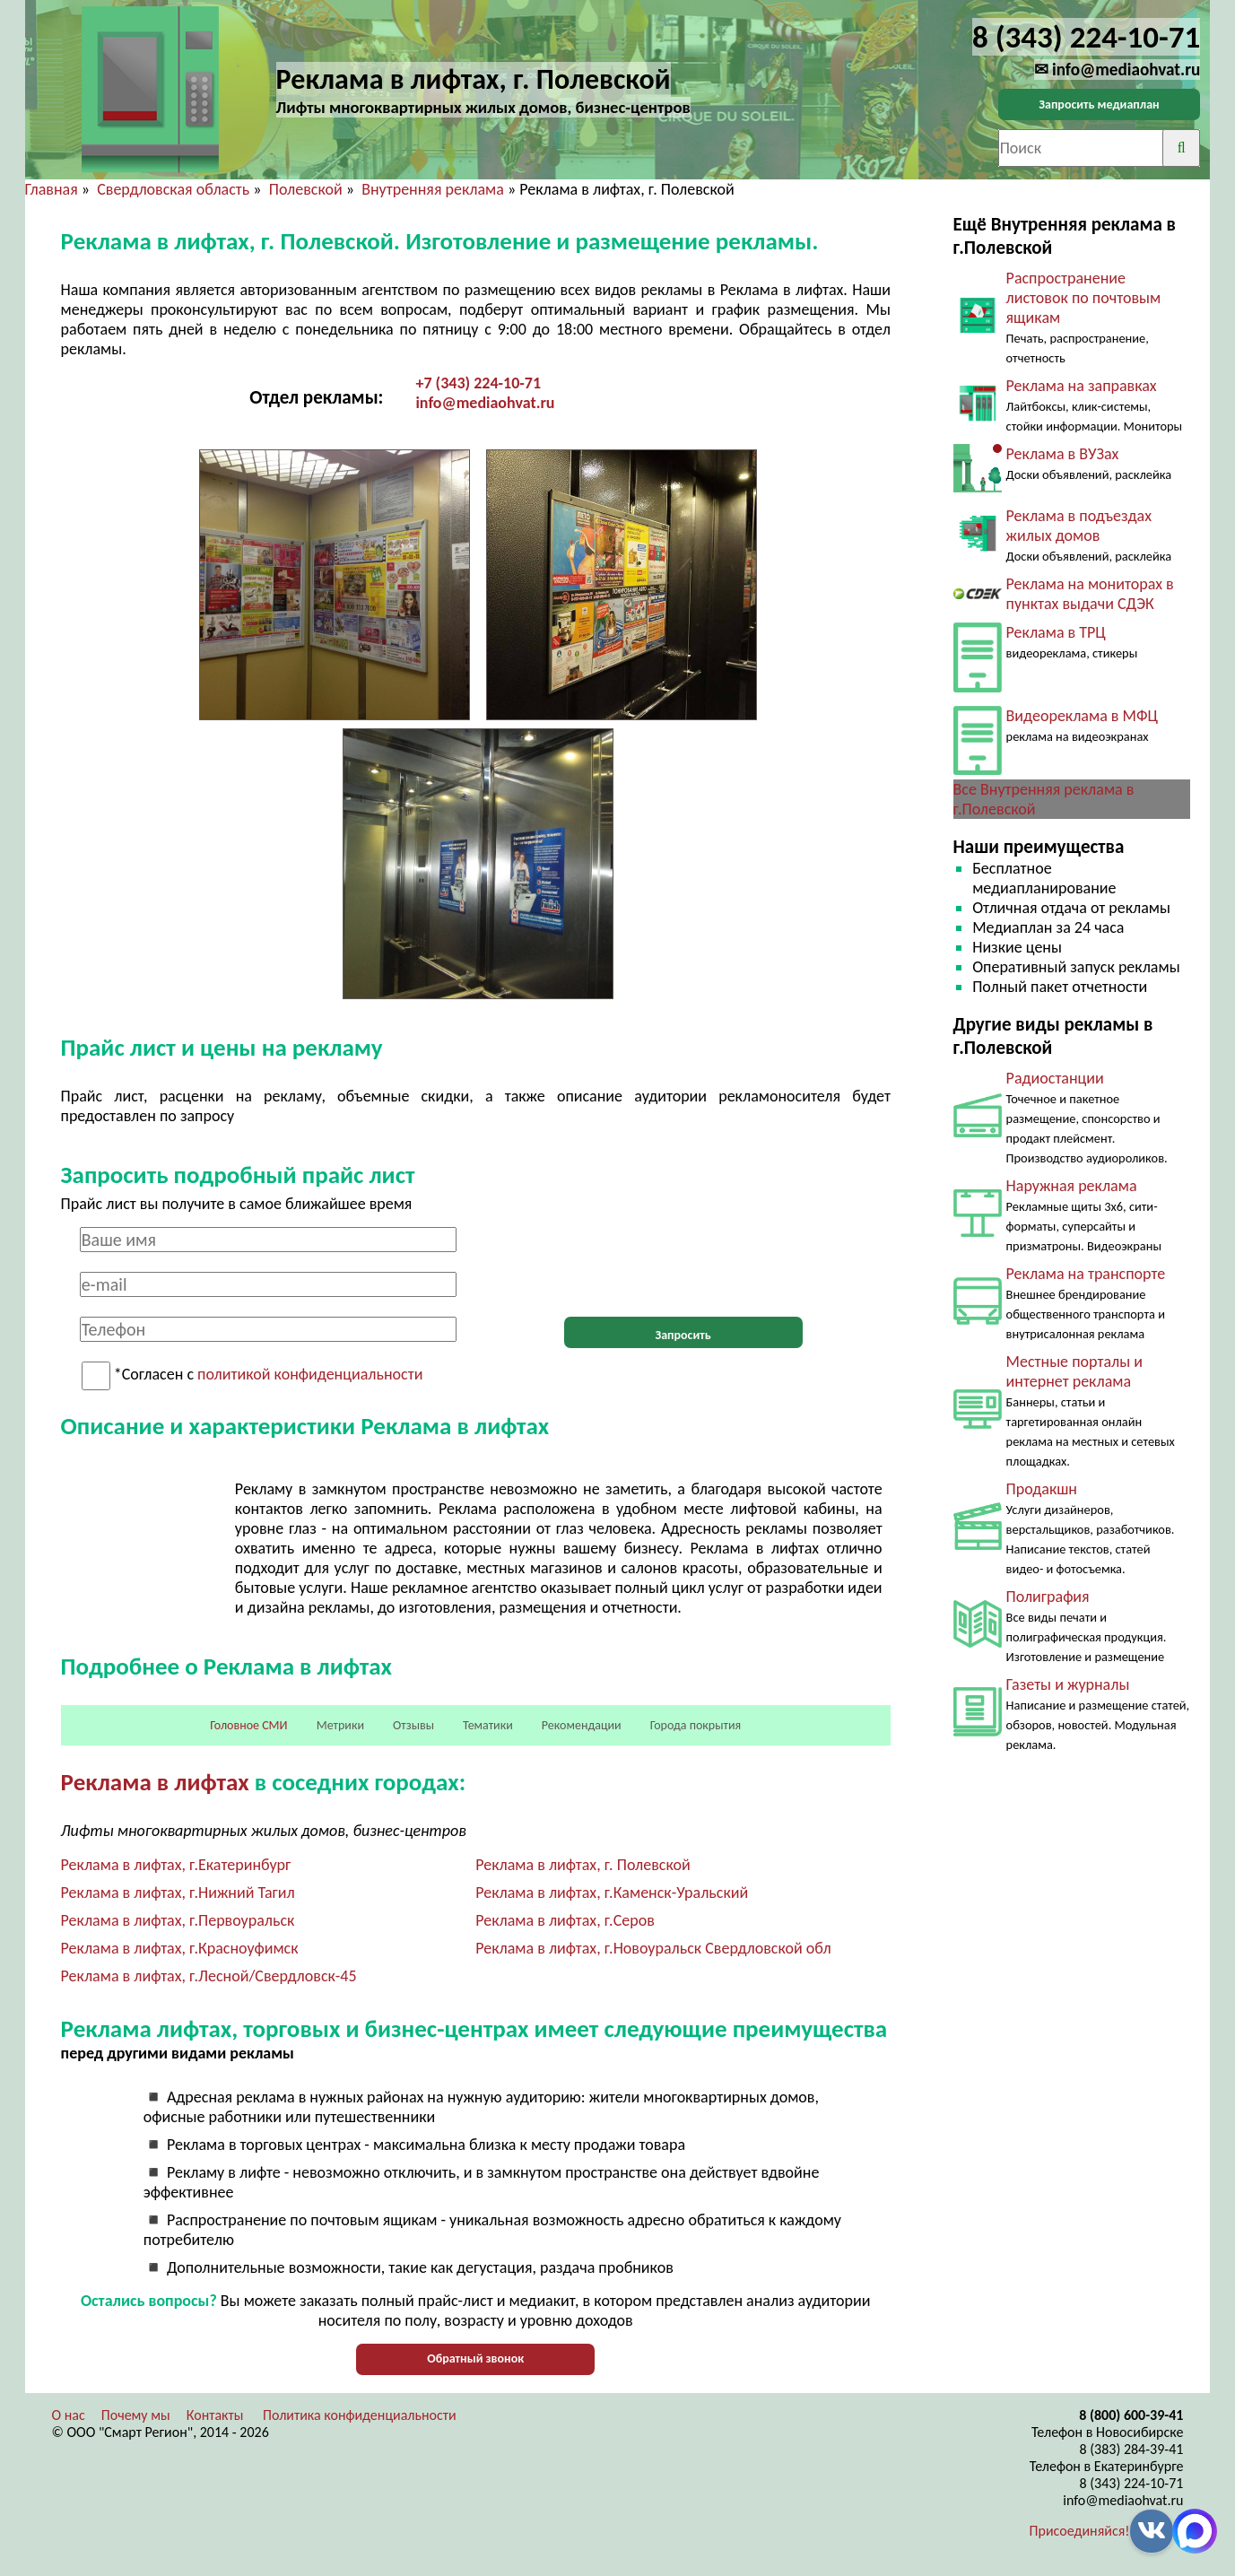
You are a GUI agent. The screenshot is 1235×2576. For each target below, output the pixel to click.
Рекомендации (582, 1725)
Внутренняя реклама (432, 189)
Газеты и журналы (1068, 1684)
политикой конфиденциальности (309, 1375)
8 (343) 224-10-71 (1132, 2483)
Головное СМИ (248, 1725)
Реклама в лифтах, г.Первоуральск (178, 1920)
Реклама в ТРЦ (1056, 632)
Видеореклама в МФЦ (1082, 716)
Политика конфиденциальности (360, 2415)
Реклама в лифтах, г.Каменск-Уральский (611, 1892)
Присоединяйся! (1080, 2530)
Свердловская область (173, 189)
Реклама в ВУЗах (1062, 454)
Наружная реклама (1071, 1186)
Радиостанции (1055, 1078)
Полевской (306, 189)
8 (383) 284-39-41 (1132, 2449)
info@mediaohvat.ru (484, 403)
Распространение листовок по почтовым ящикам (1083, 297)
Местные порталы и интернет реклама (1074, 1371)
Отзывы (413, 1725)
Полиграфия (1048, 1596)
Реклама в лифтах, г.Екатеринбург (176, 1865)
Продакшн (1041, 1489)
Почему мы (135, 2415)
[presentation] (683, 1262)
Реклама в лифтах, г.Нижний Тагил (178, 1892)
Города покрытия (695, 1725)
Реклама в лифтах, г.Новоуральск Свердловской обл (653, 1948)
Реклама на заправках (1081, 386)
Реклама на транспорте (1086, 1274)
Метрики (340, 1725)
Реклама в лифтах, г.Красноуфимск (180, 1948)
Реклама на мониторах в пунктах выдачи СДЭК (1090, 594)
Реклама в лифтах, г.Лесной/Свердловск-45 (209, 1976)
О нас (68, 2415)
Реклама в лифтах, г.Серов (565, 1920)
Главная (51, 189)
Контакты (215, 2415)
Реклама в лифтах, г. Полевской (583, 1865)
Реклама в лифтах (155, 1782)
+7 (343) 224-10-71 (478, 383)
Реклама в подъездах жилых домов (1079, 525)
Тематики (488, 1725)
